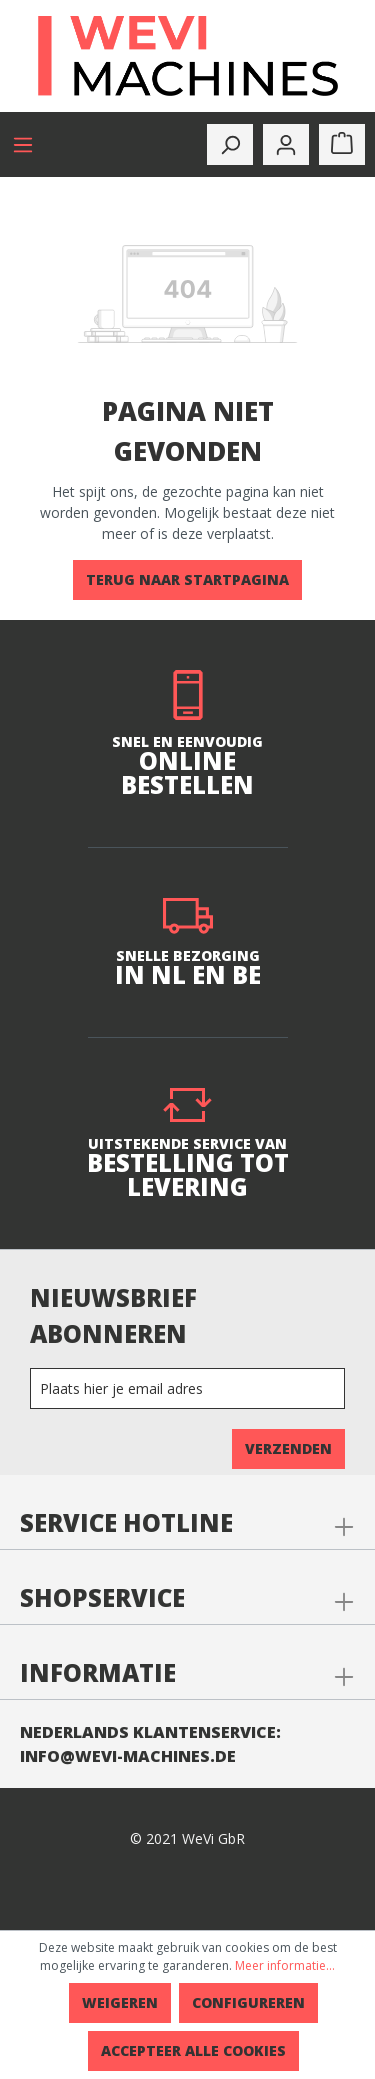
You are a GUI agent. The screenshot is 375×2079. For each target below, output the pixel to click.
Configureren (248, 2002)
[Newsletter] (187, 1388)
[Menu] (23, 145)
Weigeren (120, 2002)
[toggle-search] (230, 144)
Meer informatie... (285, 1965)
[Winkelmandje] (342, 144)
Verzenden (288, 1448)
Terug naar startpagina (187, 579)
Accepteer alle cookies (193, 2050)
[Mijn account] (286, 144)
